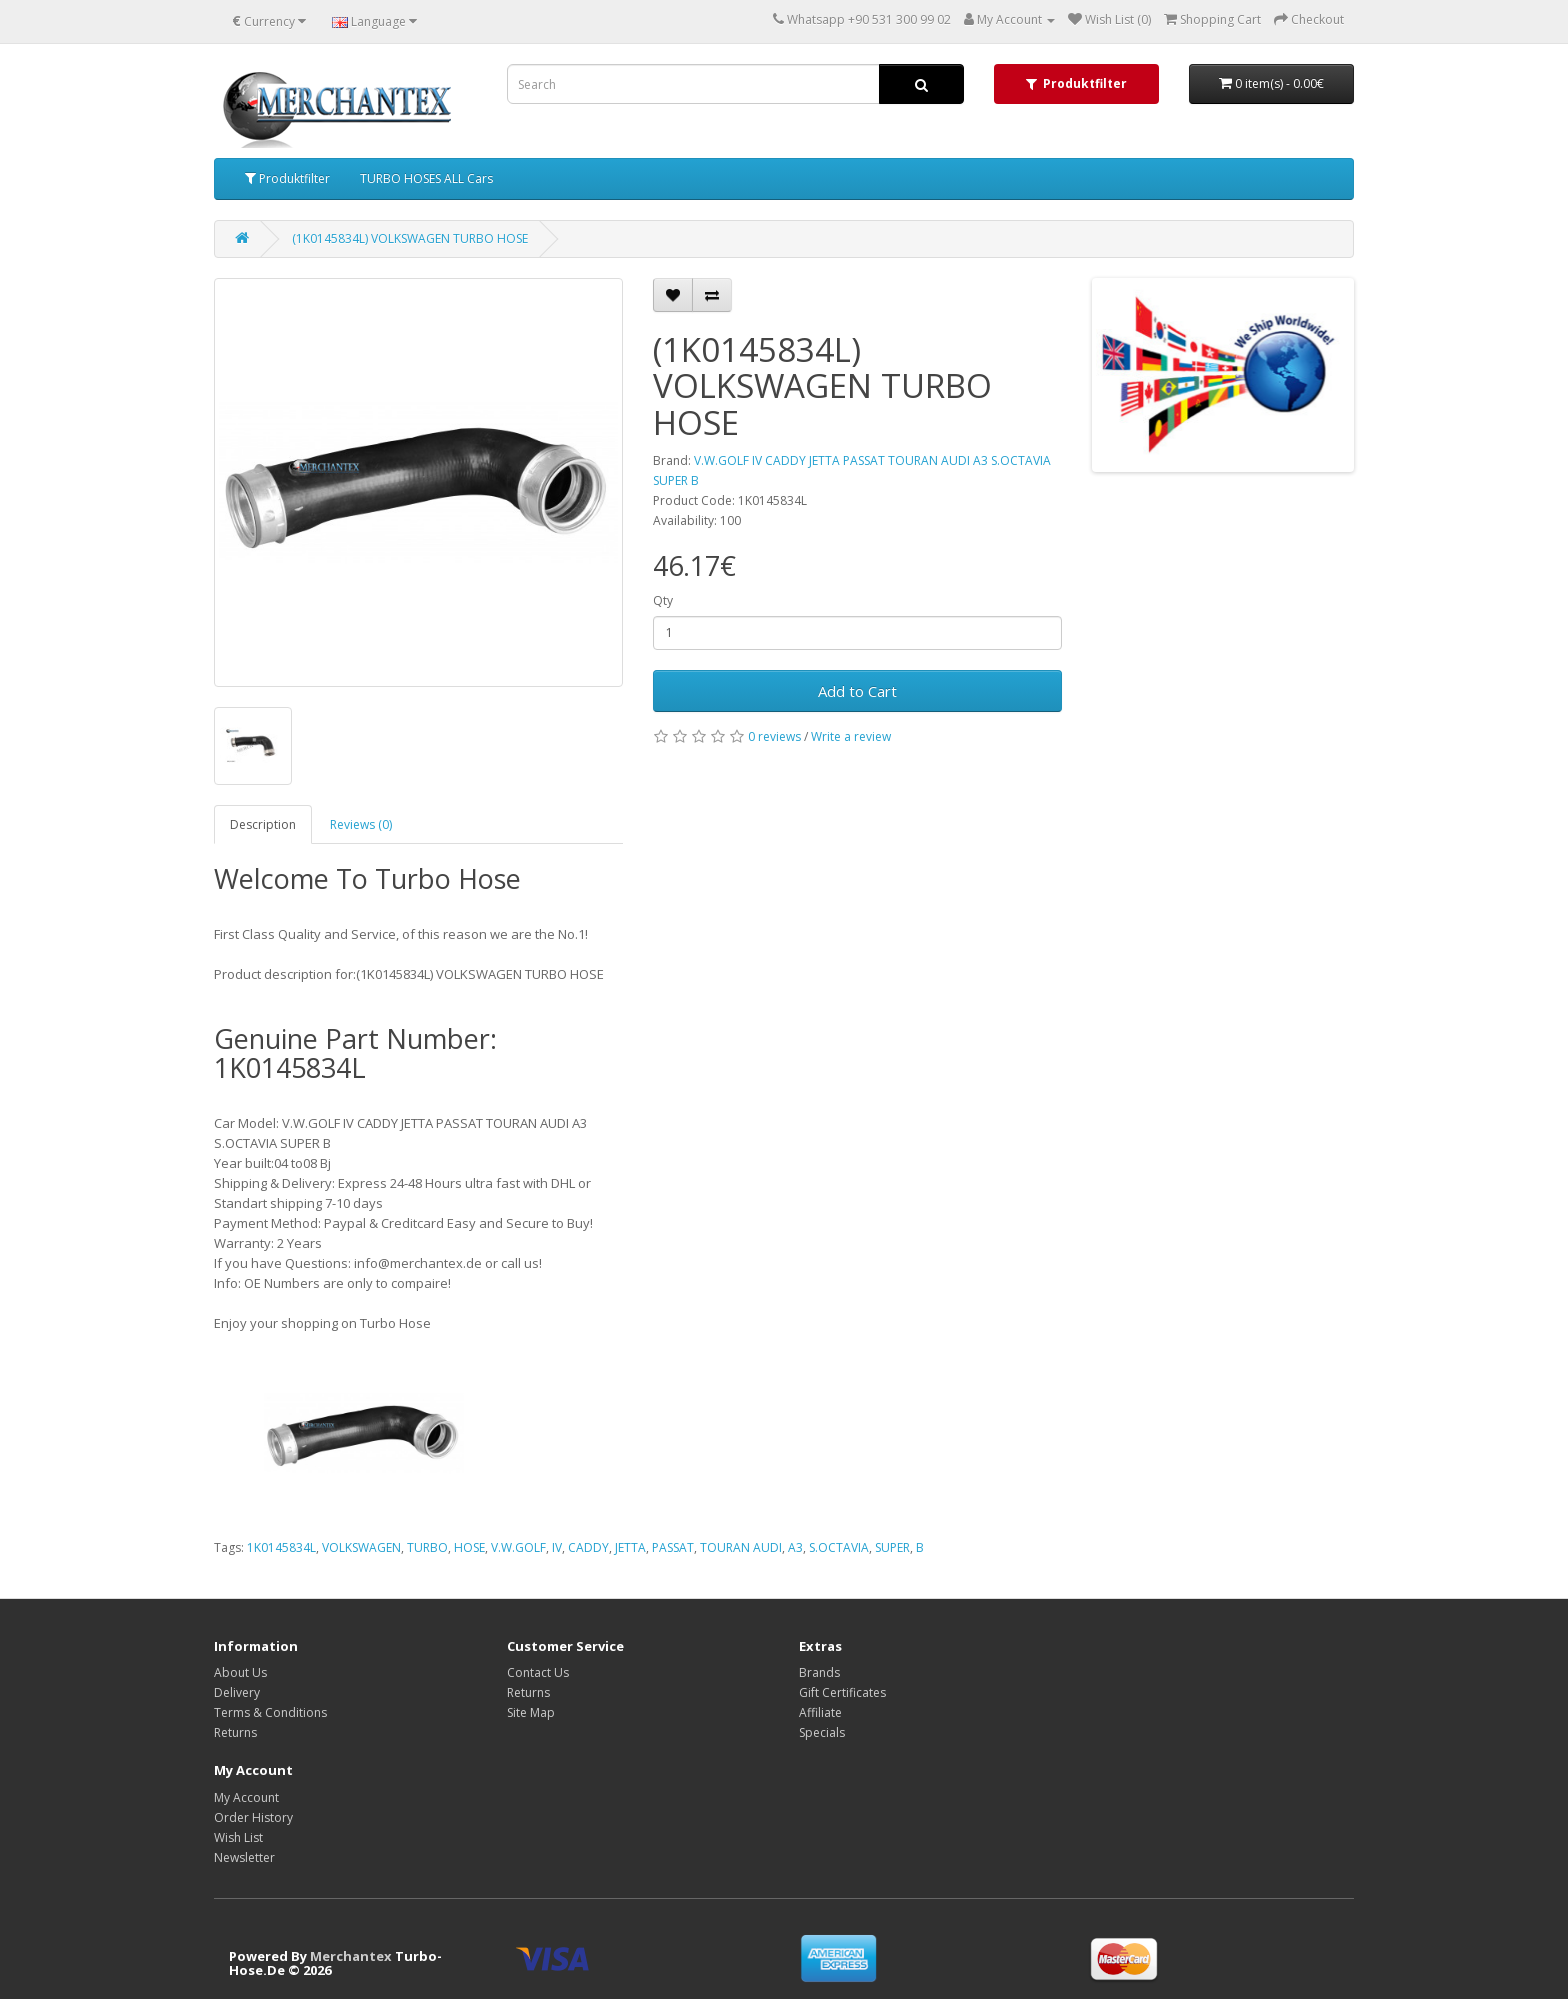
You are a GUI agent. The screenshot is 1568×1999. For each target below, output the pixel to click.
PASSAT (673, 1547)
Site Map (531, 1712)
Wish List (238, 1837)
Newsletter (244, 1857)
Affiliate (820, 1712)
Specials (822, 1732)
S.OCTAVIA (839, 1547)
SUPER (892, 1547)
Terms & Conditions (270, 1712)
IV (557, 1547)
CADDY (588, 1547)
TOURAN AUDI (741, 1547)
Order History (253, 1817)
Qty (663, 600)
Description (263, 824)
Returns (235, 1732)
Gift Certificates (842, 1692)
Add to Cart (857, 691)
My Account (246, 1797)
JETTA (630, 1547)
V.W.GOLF (518, 1547)
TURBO (427, 1547)
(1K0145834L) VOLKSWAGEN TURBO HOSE (410, 238)
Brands (819, 1672)
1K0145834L (281, 1547)
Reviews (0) (361, 824)
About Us (240, 1672)
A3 (795, 1547)
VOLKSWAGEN (361, 1547)
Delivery (237, 1692)
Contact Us (538, 1672)
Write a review (851, 736)
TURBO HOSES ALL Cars (426, 178)
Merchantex (351, 1956)
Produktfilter (287, 178)
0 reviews (774, 736)
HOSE (469, 1547)
